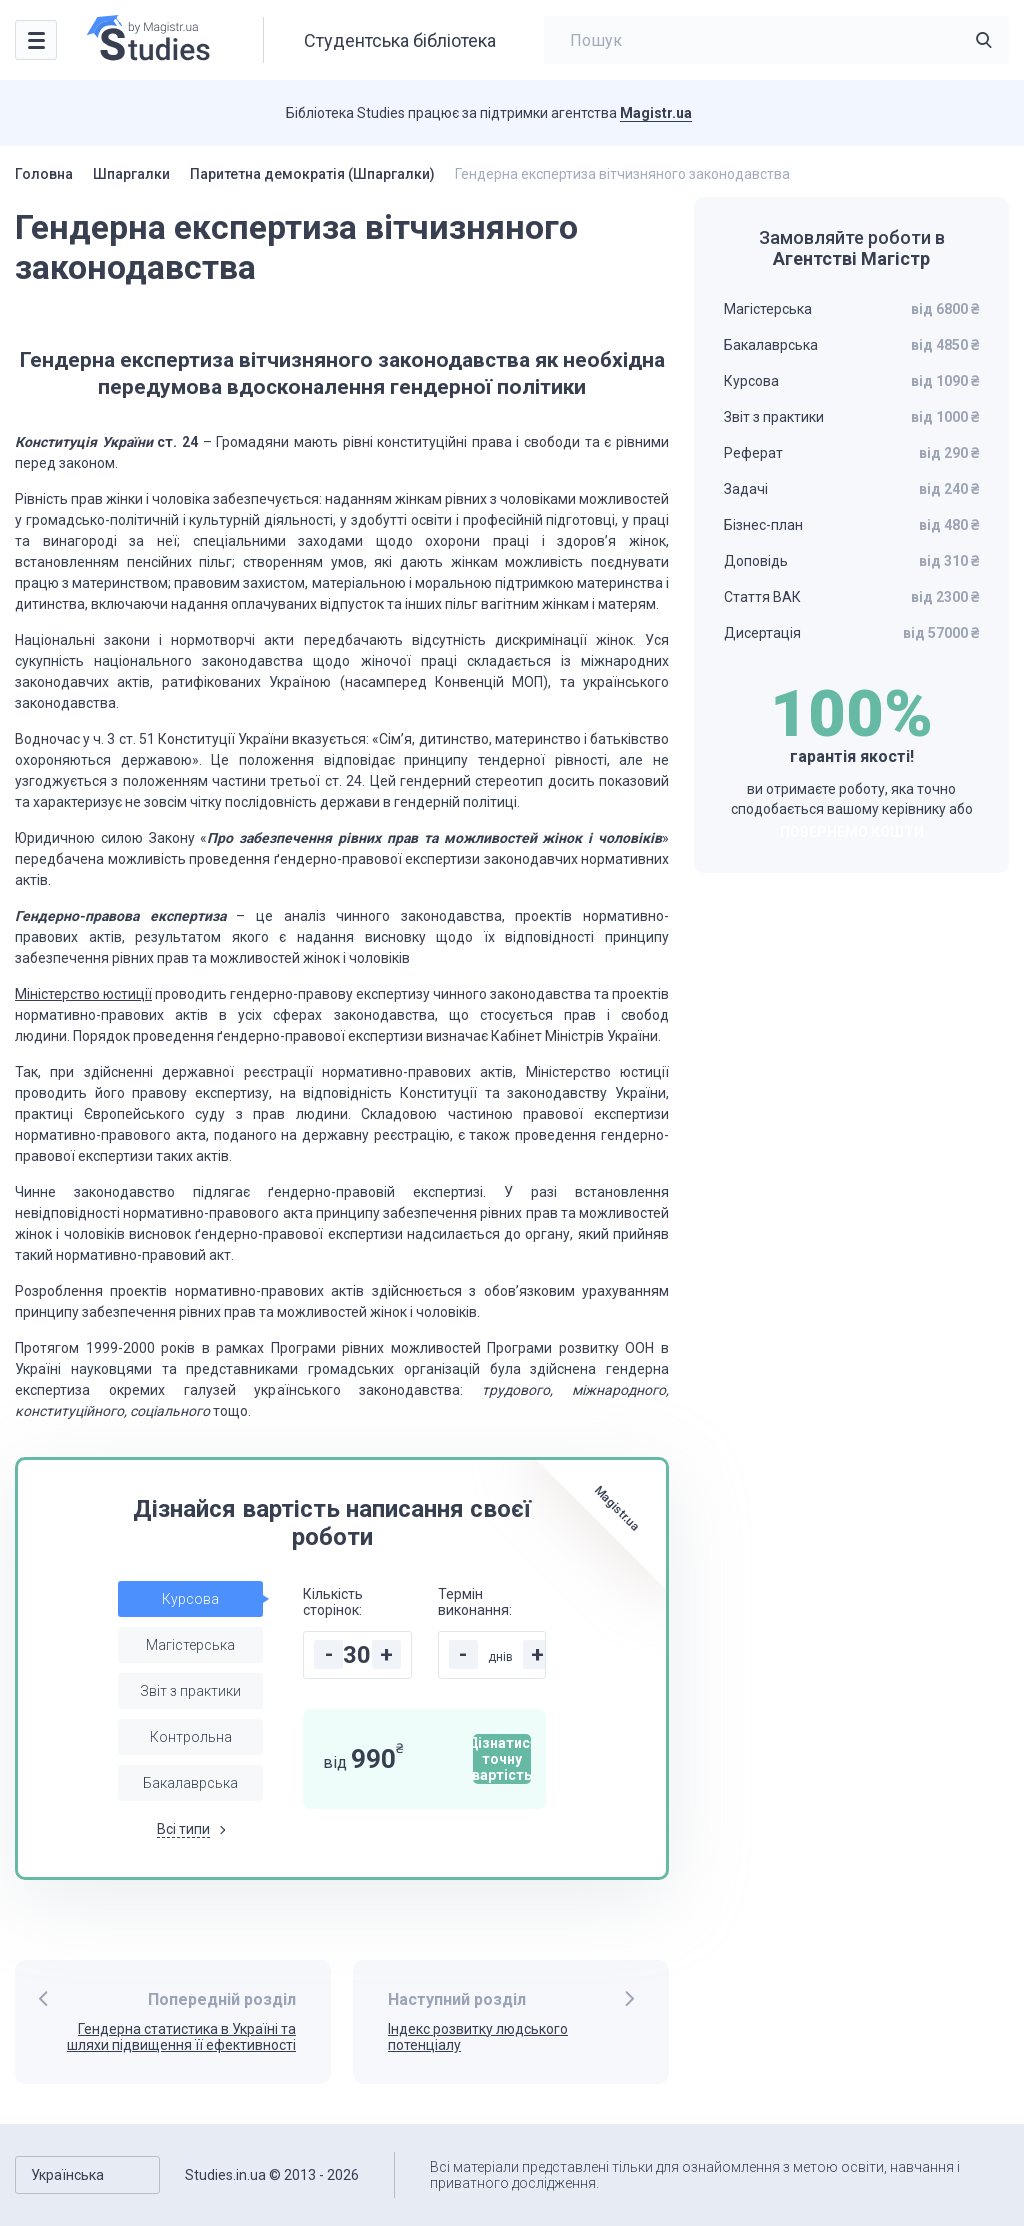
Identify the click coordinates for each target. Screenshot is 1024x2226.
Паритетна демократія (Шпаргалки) (312, 174)
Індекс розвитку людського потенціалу (478, 2037)
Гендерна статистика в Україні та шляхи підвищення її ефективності (181, 2037)
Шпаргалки (131, 174)
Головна (44, 174)
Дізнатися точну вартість (502, 1759)
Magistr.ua (656, 113)
